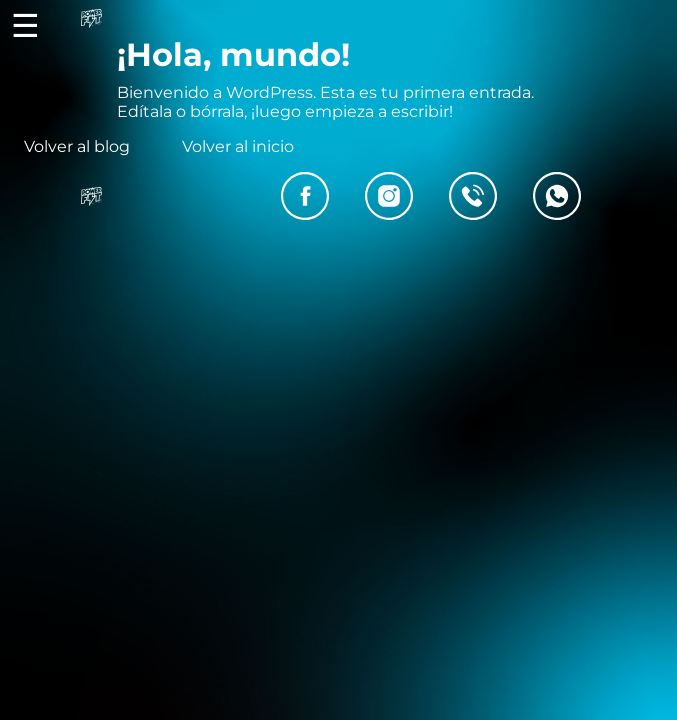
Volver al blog (77, 146)
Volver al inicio (238, 146)
